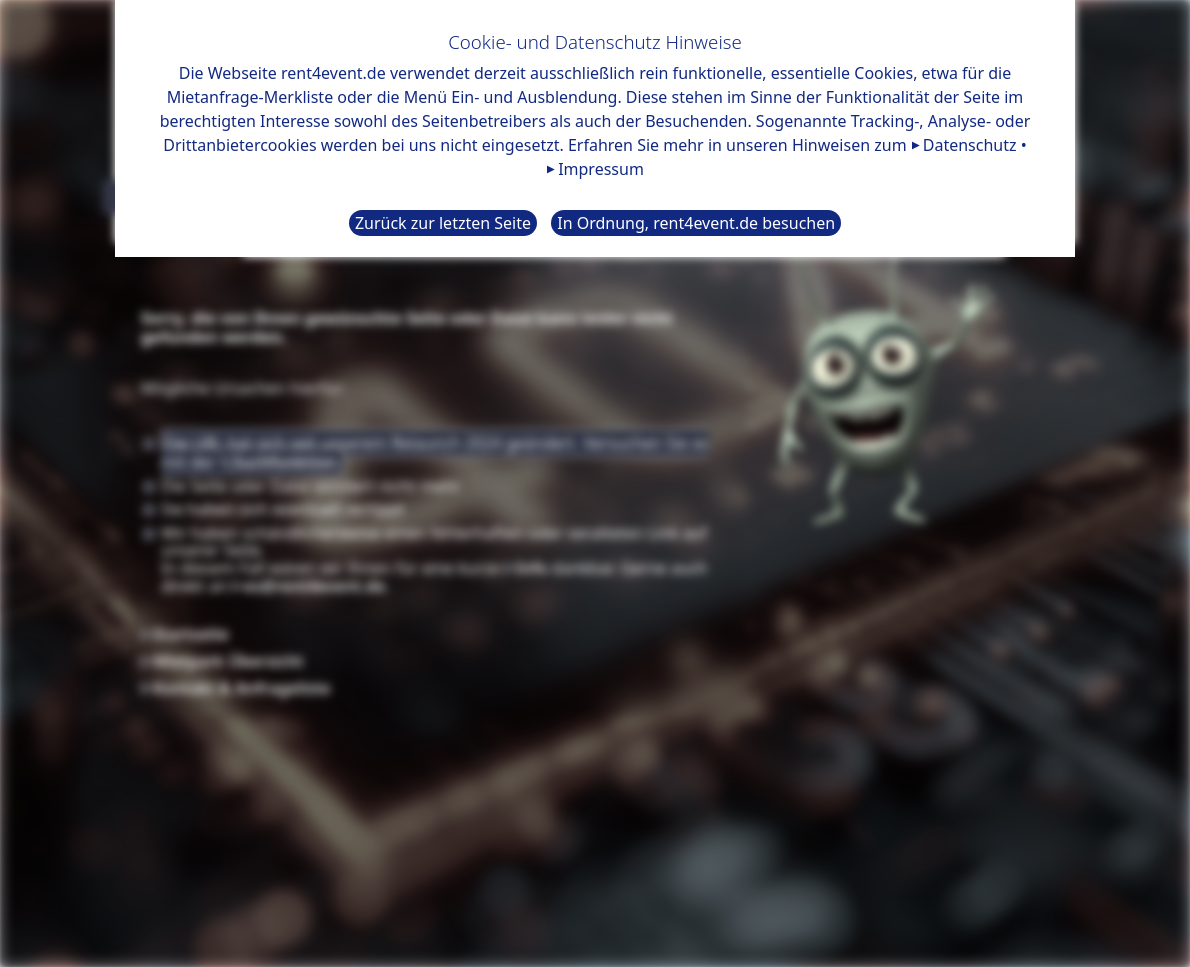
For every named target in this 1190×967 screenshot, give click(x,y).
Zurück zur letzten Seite (443, 223)
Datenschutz (970, 145)
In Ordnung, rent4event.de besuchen (696, 223)
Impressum (601, 169)
